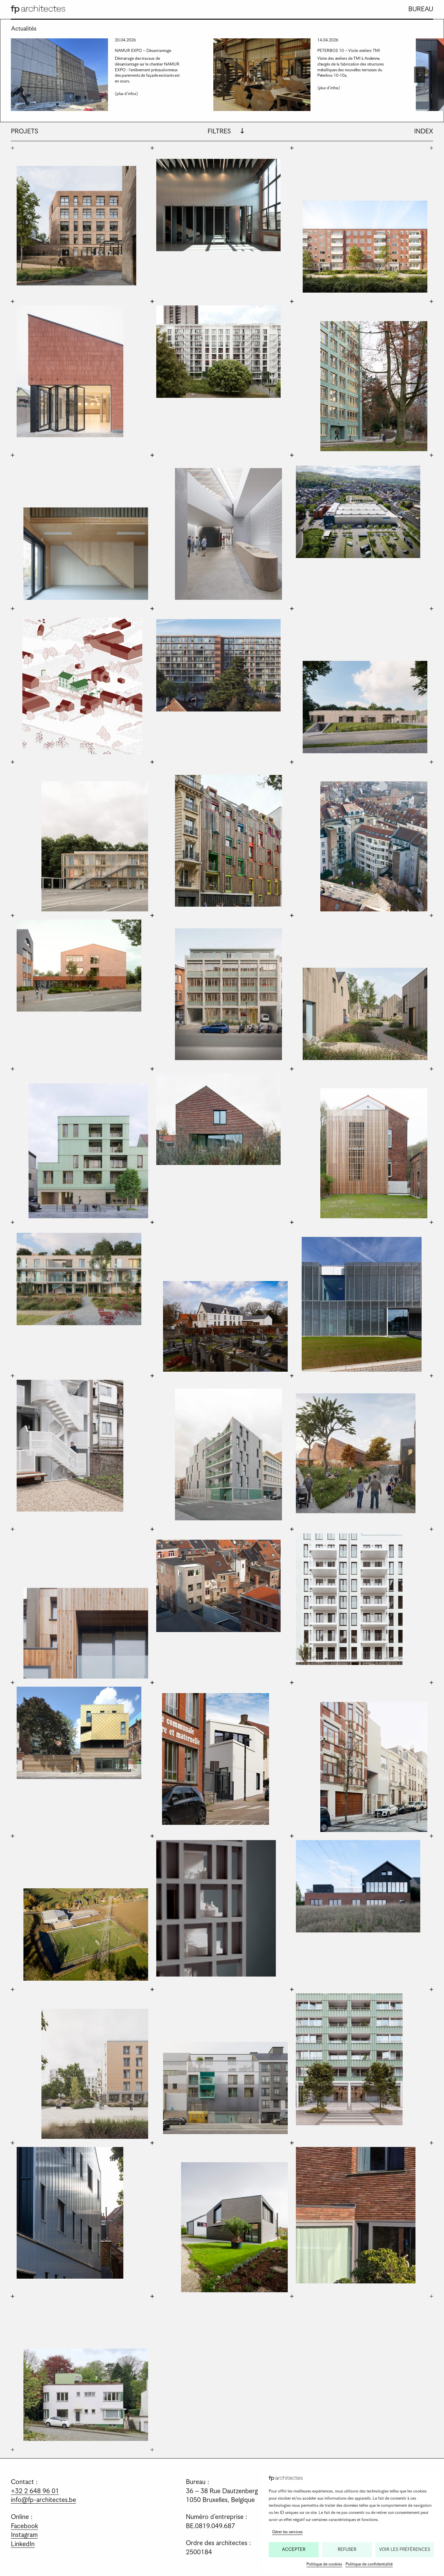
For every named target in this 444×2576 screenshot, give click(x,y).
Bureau (420, 9)
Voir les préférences (404, 2549)
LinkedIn (23, 2544)
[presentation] (59, 74)
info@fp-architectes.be (43, 2500)
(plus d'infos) (128, 94)
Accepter (293, 2549)
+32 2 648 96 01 (35, 2491)
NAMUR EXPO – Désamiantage (143, 50)
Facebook (24, 2526)
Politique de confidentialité (369, 2564)
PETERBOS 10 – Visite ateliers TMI (348, 50)
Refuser (347, 2549)
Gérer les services (287, 2532)
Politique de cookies (324, 2564)
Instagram (24, 2535)
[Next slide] (419, 75)
